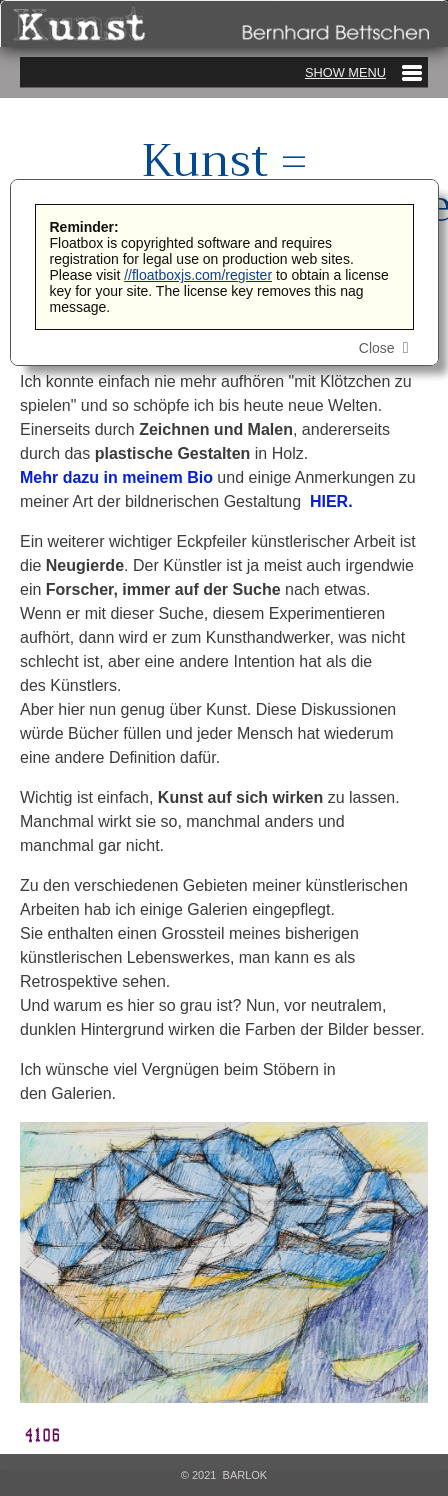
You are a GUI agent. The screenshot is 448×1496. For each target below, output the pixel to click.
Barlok (245, 1475)
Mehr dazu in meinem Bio (116, 477)
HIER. (333, 501)
